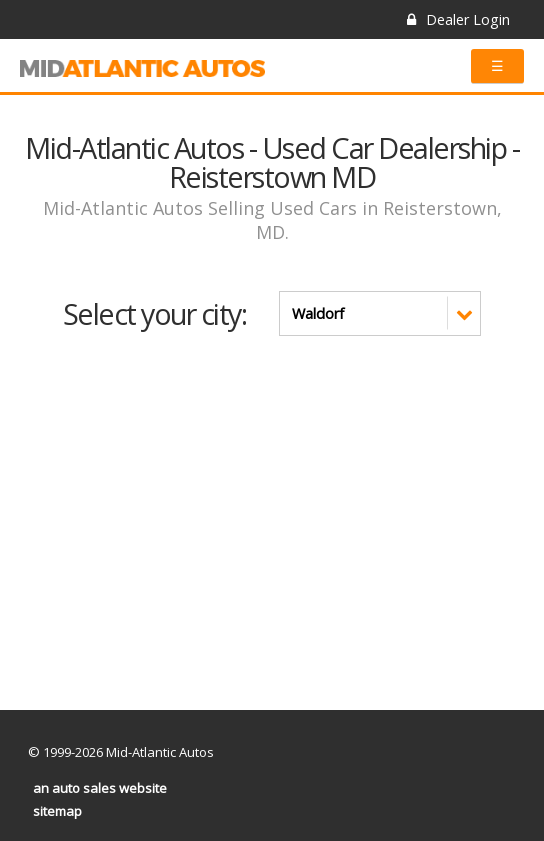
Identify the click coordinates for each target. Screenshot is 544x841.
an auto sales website (100, 788)
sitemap (57, 811)
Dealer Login (458, 19)
